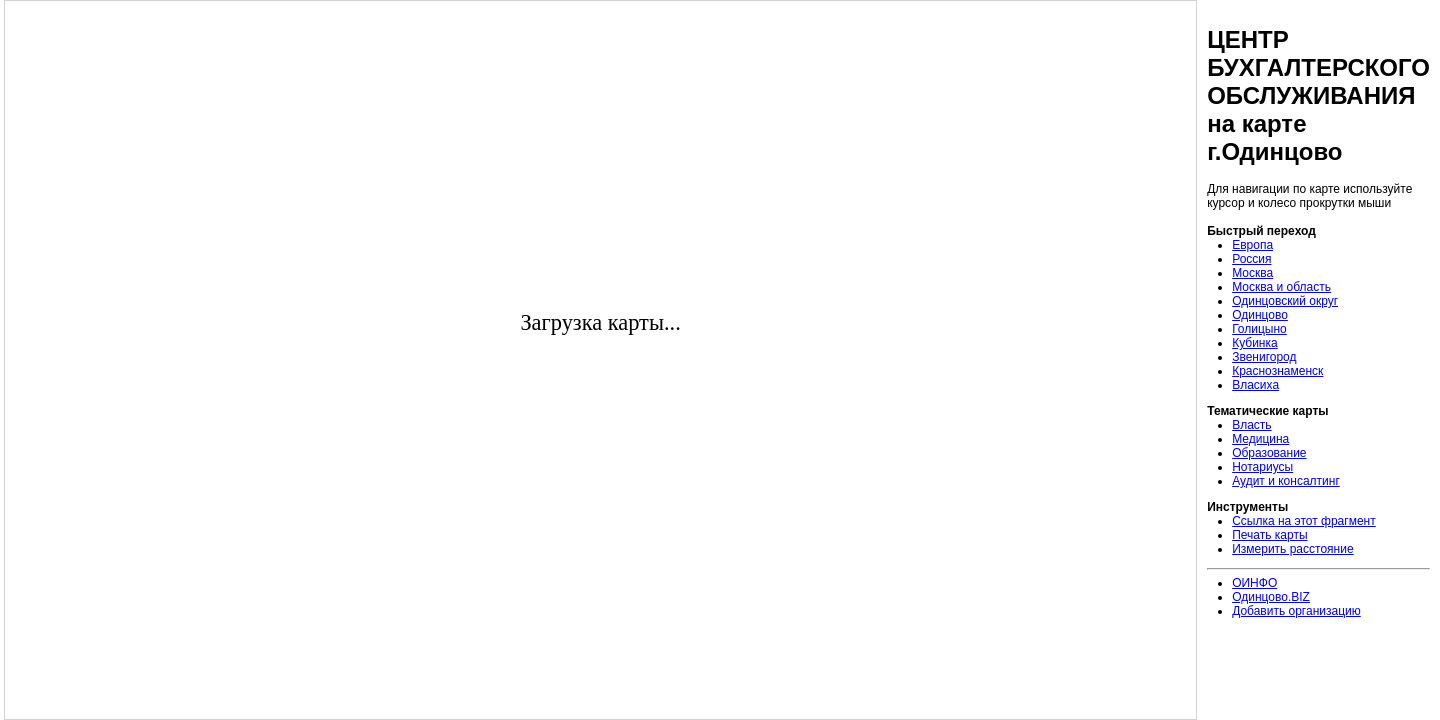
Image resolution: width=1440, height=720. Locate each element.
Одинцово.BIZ (1271, 597)
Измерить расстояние (1292, 549)
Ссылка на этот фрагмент (1304, 521)
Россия (1251, 259)
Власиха (1255, 385)
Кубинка (1255, 343)
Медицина (1260, 439)
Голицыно (1259, 329)
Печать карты (1269, 535)
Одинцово (1260, 315)
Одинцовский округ (1285, 301)
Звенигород (1264, 357)
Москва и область (1281, 287)
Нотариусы (1262, 467)
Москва (1252, 273)
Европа (1252, 245)
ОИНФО (1254, 583)
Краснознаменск (1277, 371)
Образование (1269, 453)
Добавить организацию (1296, 611)
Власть (1251, 425)
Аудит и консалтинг (1286, 481)
